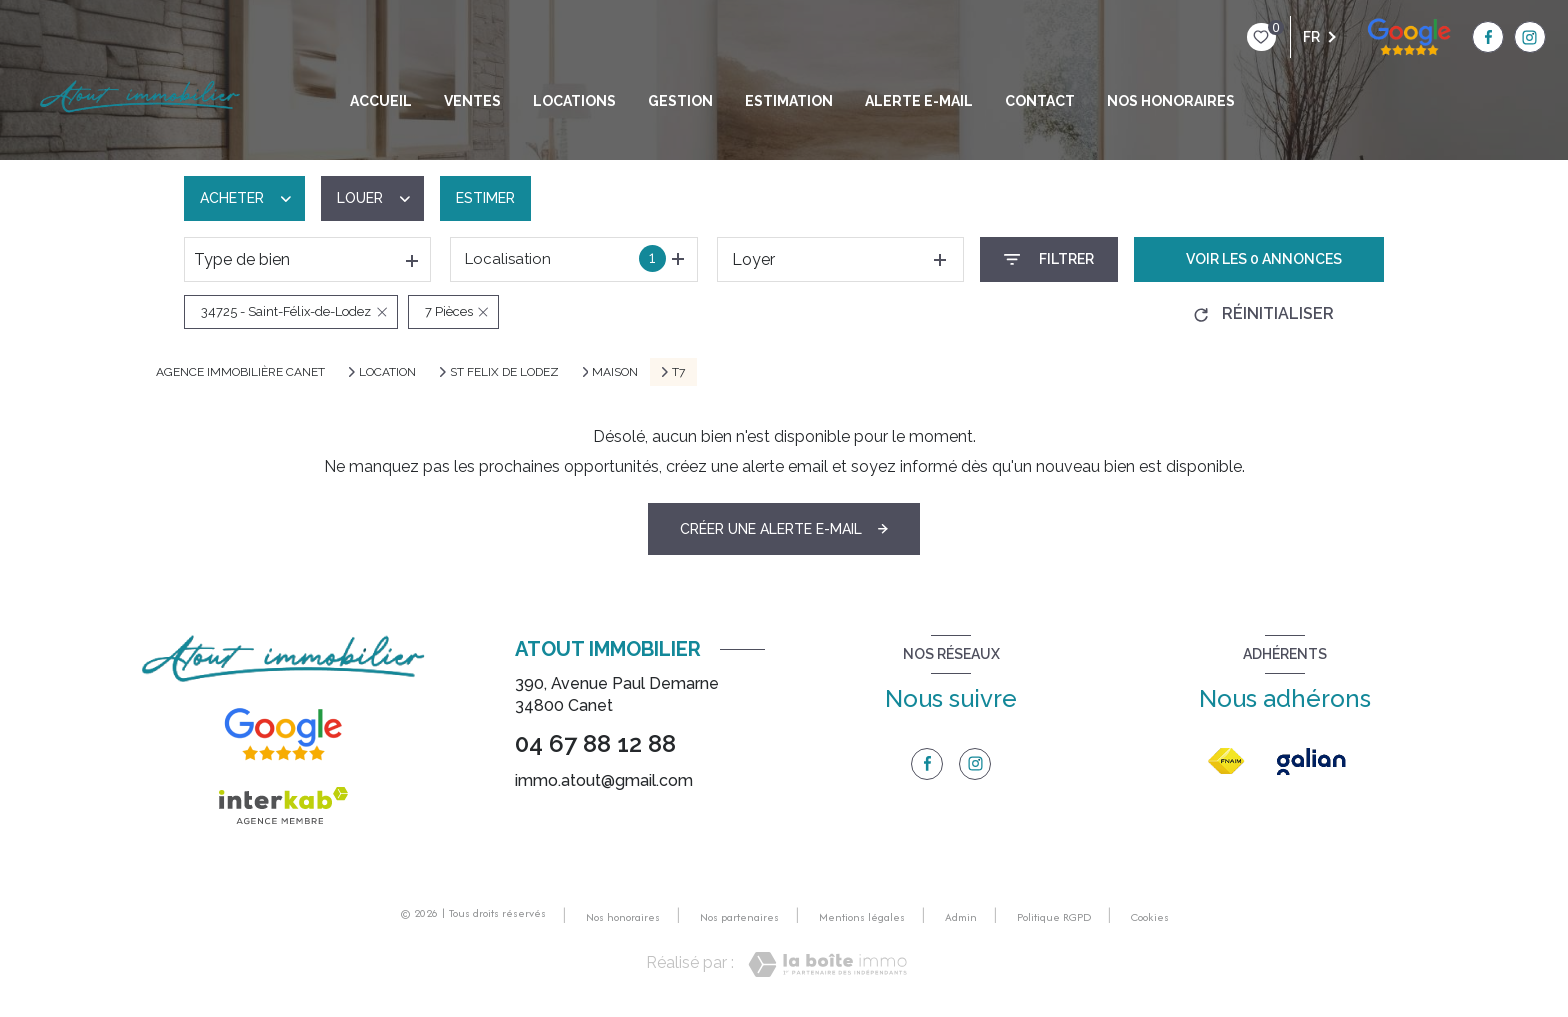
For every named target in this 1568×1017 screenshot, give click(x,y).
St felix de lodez (504, 372)
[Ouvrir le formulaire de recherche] (1049, 259)
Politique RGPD (1054, 917)
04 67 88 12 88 (595, 743)
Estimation (789, 101)
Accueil (381, 101)
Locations (574, 101)
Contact (1040, 101)
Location (387, 372)
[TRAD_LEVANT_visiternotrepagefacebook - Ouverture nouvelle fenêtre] (1363, 37)
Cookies (1150, 918)
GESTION (680, 101)
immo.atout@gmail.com (604, 780)
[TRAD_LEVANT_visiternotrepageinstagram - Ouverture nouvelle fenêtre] (1404, 37)
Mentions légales (862, 917)
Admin (961, 917)
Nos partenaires (739, 917)
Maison (615, 372)
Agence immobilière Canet (240, 372)
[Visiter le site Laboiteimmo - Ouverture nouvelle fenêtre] (827, 964)
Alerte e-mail (919, 101)
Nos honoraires (623, 917)
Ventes (472, 101)
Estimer (485, 198)
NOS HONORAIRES (1171, 101)
